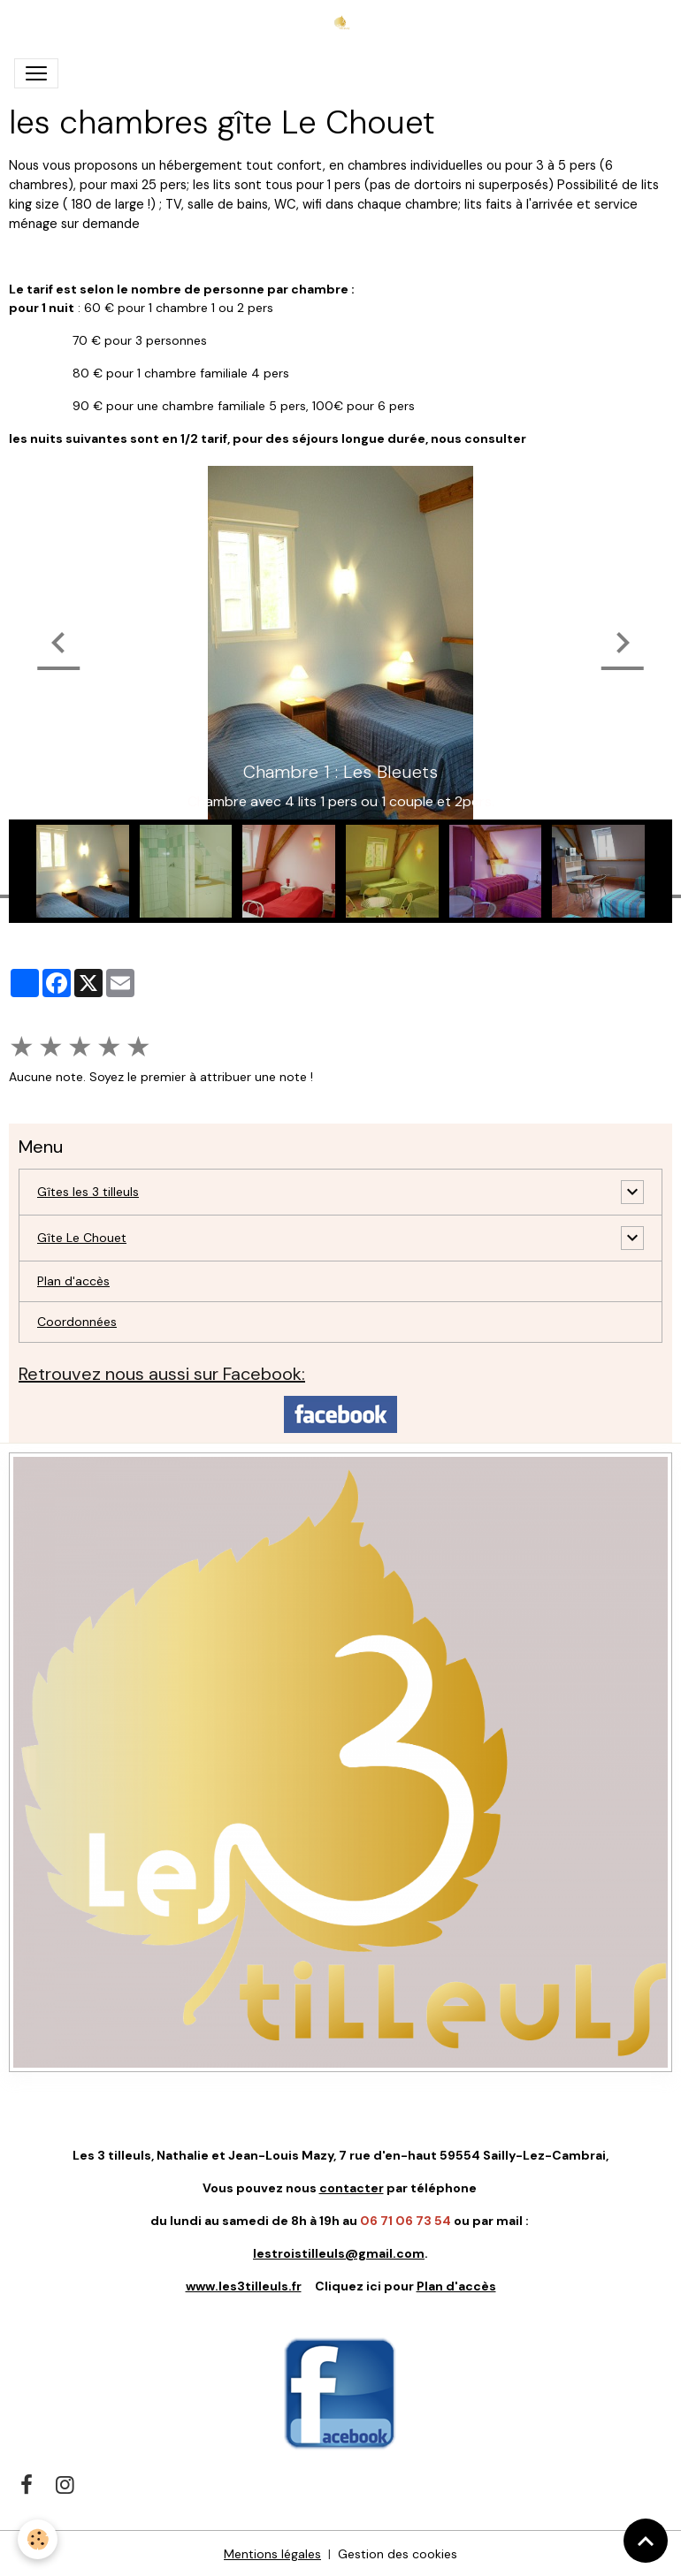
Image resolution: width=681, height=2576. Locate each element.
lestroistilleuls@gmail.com (339, 2253)
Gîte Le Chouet (81, 1238)
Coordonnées (77, 1322)
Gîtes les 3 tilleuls (88, 1192)
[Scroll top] (646, 2541)
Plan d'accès (73, 1281)
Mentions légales (272, 2554)
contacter (351, 2188)
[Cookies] (37, 2539)
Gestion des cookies (397, 2554)
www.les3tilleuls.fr (244, 2286)
